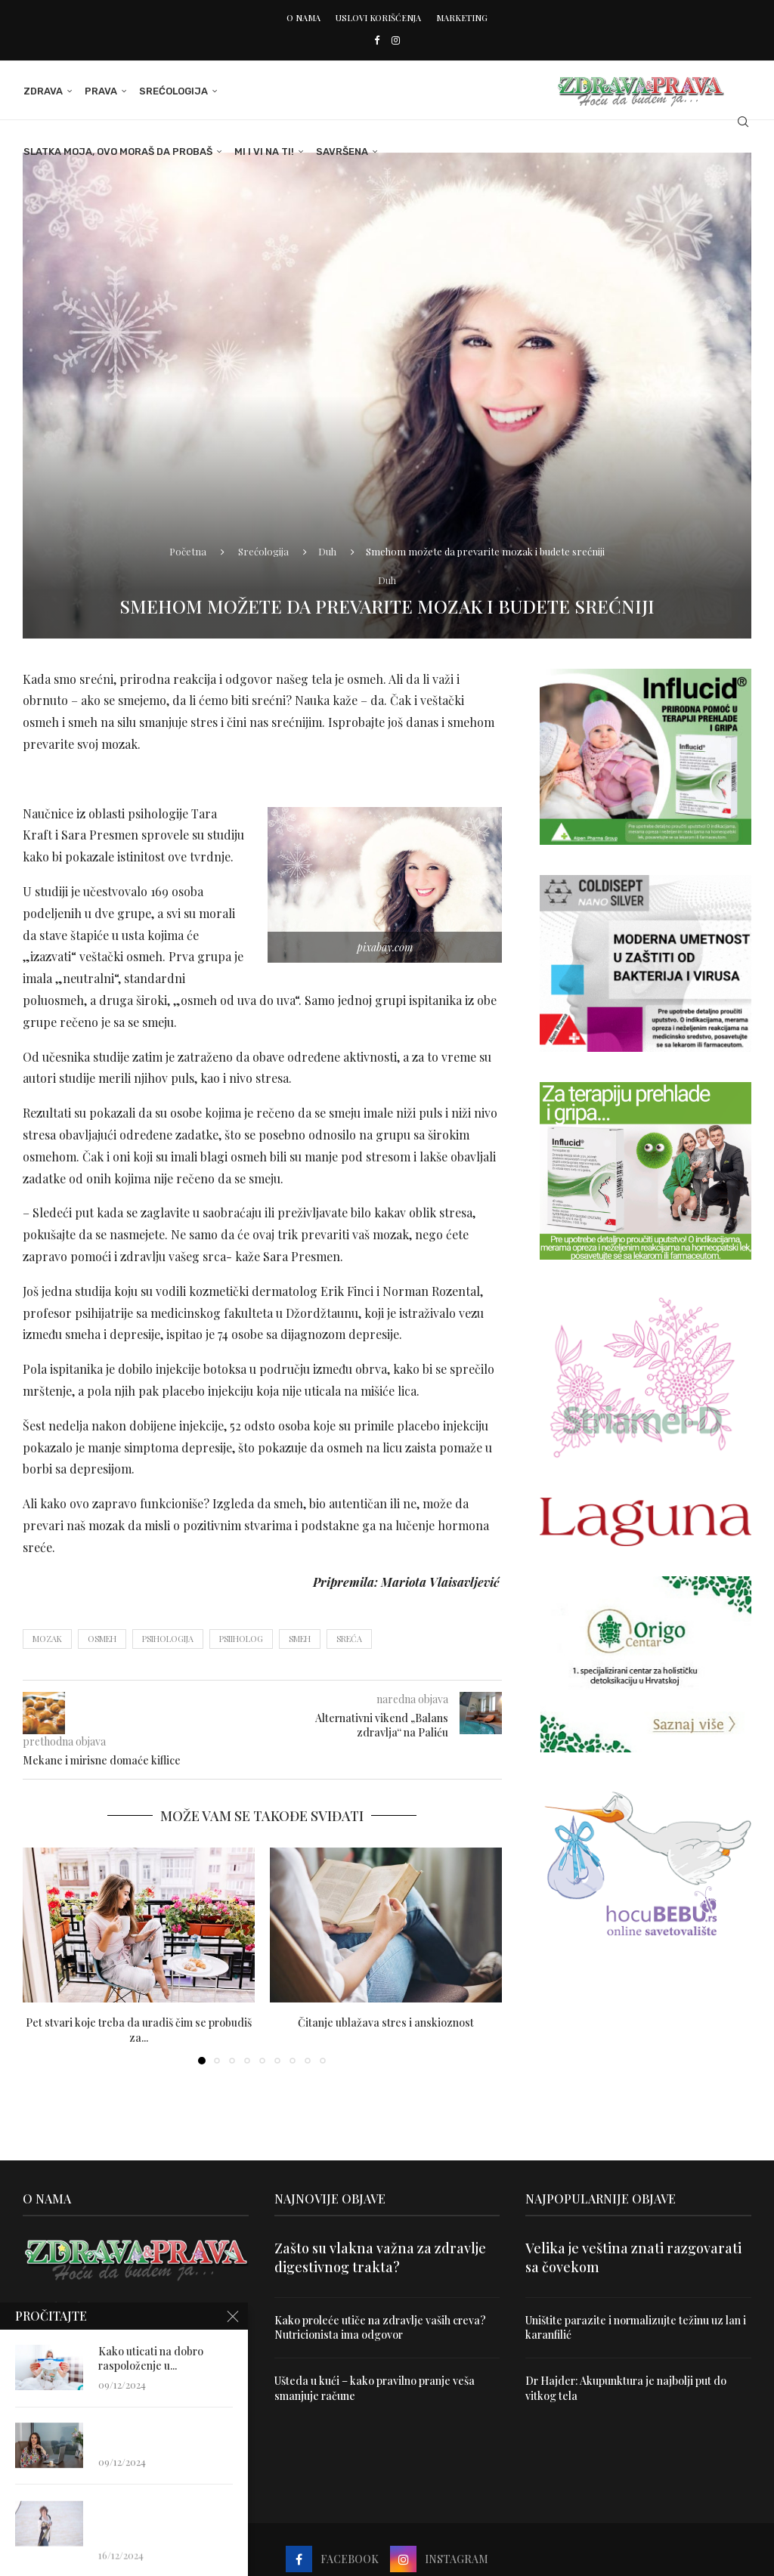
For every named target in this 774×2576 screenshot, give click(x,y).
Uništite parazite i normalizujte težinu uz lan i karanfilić (635, 2328)
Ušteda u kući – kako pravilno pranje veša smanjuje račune (374, 2388)
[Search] (743, 121)
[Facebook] (376, 39)
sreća (349, 1638)
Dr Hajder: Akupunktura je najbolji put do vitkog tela (626, 2388)
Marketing (462, 17)
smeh (300, 1638)
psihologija (168, 1638)
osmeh (102, 1638)
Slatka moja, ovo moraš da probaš (117, 151)
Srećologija (172, 91)
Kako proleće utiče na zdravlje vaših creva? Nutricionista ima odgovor (380, 2328)
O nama (303, 17)
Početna (187, 551)
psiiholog (241, 1638)
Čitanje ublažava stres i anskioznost (386, 2022)
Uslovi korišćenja (378, 17)
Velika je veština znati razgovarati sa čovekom (633, 2257)
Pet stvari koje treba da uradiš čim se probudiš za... (139, 2030)
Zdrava (42, 91)
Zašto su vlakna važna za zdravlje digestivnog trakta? (380, 2257)
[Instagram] (396, 39)
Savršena (341, 151)
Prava (100, 91)
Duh (327, 551)
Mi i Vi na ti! (263, 151)
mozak (47, 1638)
